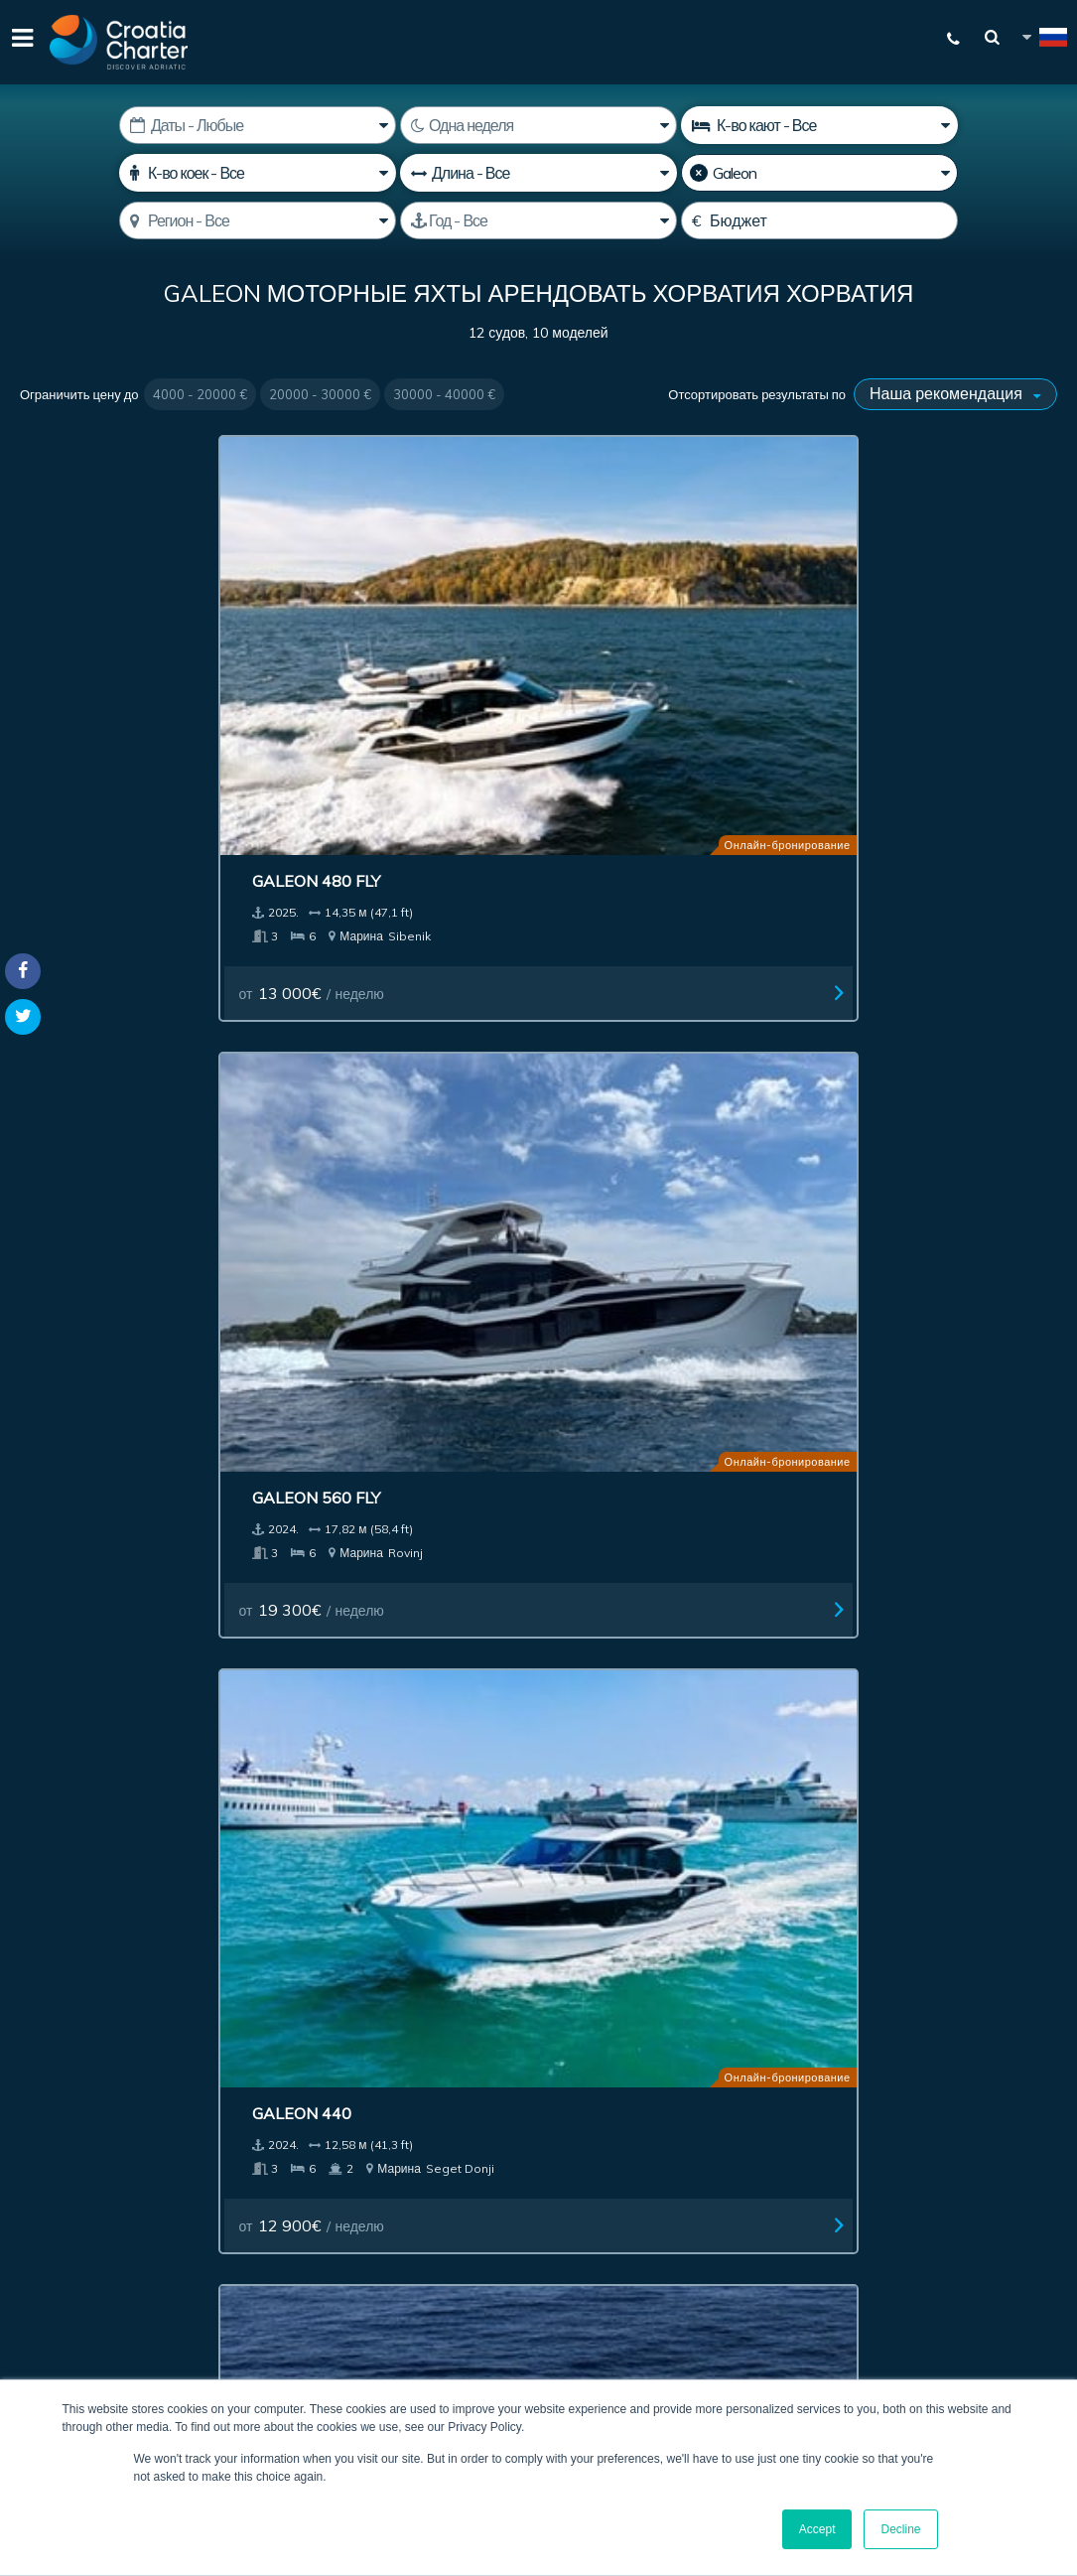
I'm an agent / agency (496, 2132)
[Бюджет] (819, 220)
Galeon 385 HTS (367, 1379)
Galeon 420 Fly (627, 1000)
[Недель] (538, 125)
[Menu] (20, 42)
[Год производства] (538, 220)
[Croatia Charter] (119, 42)
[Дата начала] (257, 125)
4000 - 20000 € (200, 394)
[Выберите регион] (257, 220)
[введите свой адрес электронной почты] (560, 2080)
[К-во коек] (257, 173)
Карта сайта (811, 1859)
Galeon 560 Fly (363, 620)
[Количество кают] (819, 125)
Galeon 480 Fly (99, 620)
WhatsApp (49, 2246)
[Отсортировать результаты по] (955, 394)
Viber (28, 2270)
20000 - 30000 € (320, 394)
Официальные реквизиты (780, 1812)
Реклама (598, 1812)
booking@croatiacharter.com (111, 2305)
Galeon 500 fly (891, 620)
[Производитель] (819, 173)
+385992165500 (95, 2222)
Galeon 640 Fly (627, 1379)
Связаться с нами (292, 1859)
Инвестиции (478, 1812)
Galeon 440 (612, 620)
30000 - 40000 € (444, 394)
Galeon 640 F (355, 1000)
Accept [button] (817, 2529)
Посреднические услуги (290, 1812)
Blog (1023, 1812)
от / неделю (111, 732)
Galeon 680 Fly (99, 1000)
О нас (951, 1812)
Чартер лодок (95, 1812)
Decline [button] (900, 2529)
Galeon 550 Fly (891, 1000)
